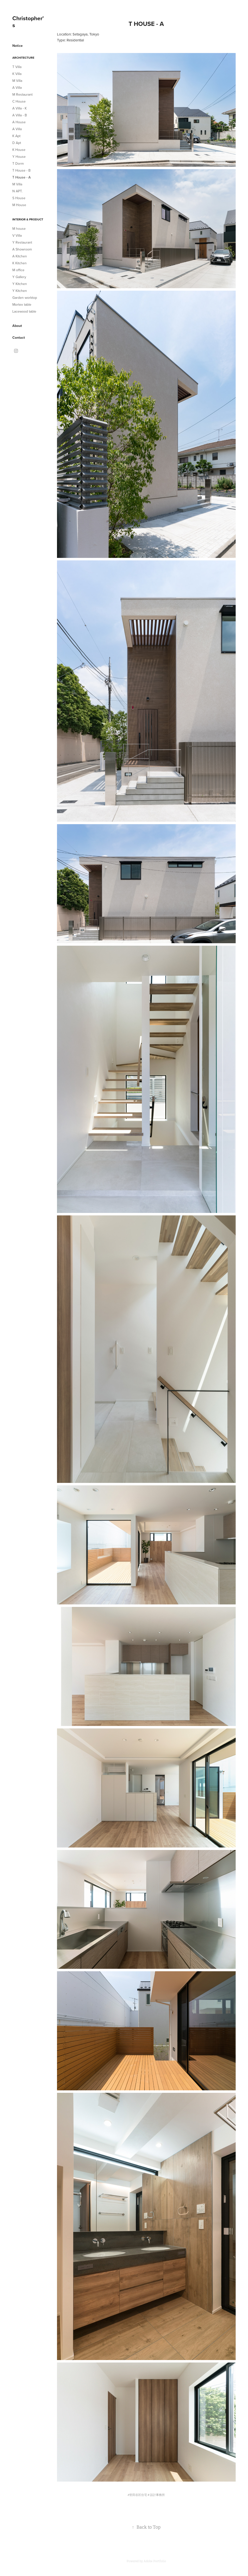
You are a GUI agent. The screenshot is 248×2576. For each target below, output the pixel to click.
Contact (18, 337)
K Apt (16, 135)
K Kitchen (19, 263)
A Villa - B (19, 115)
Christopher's (28, 21)
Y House (19, 156)
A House (19, 122)
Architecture (23, 57)
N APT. (17, 191)
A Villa (17, 87)
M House (19, 204)
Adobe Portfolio (155, 2561)
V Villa (17, 235)
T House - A (21, 177)
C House (19, 101)
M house (19, 228)
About (17, 325)
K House (18, 149)
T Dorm (18, 163)
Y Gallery (19, 276)
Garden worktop (24, 297)
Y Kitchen (19, 283)
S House (18, 197)
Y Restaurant (22, 242)
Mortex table (21, 304)
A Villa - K (19, 108)
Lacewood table (24, 311)
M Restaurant (22, 94)
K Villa (16, 73)
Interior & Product (27, 219)
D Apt (16, 142)
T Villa (16, 66)
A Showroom (22, 249)
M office (18, 269)
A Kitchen (19, 256)
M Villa (17, 80)
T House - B (21, 170)
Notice (17, 45)
